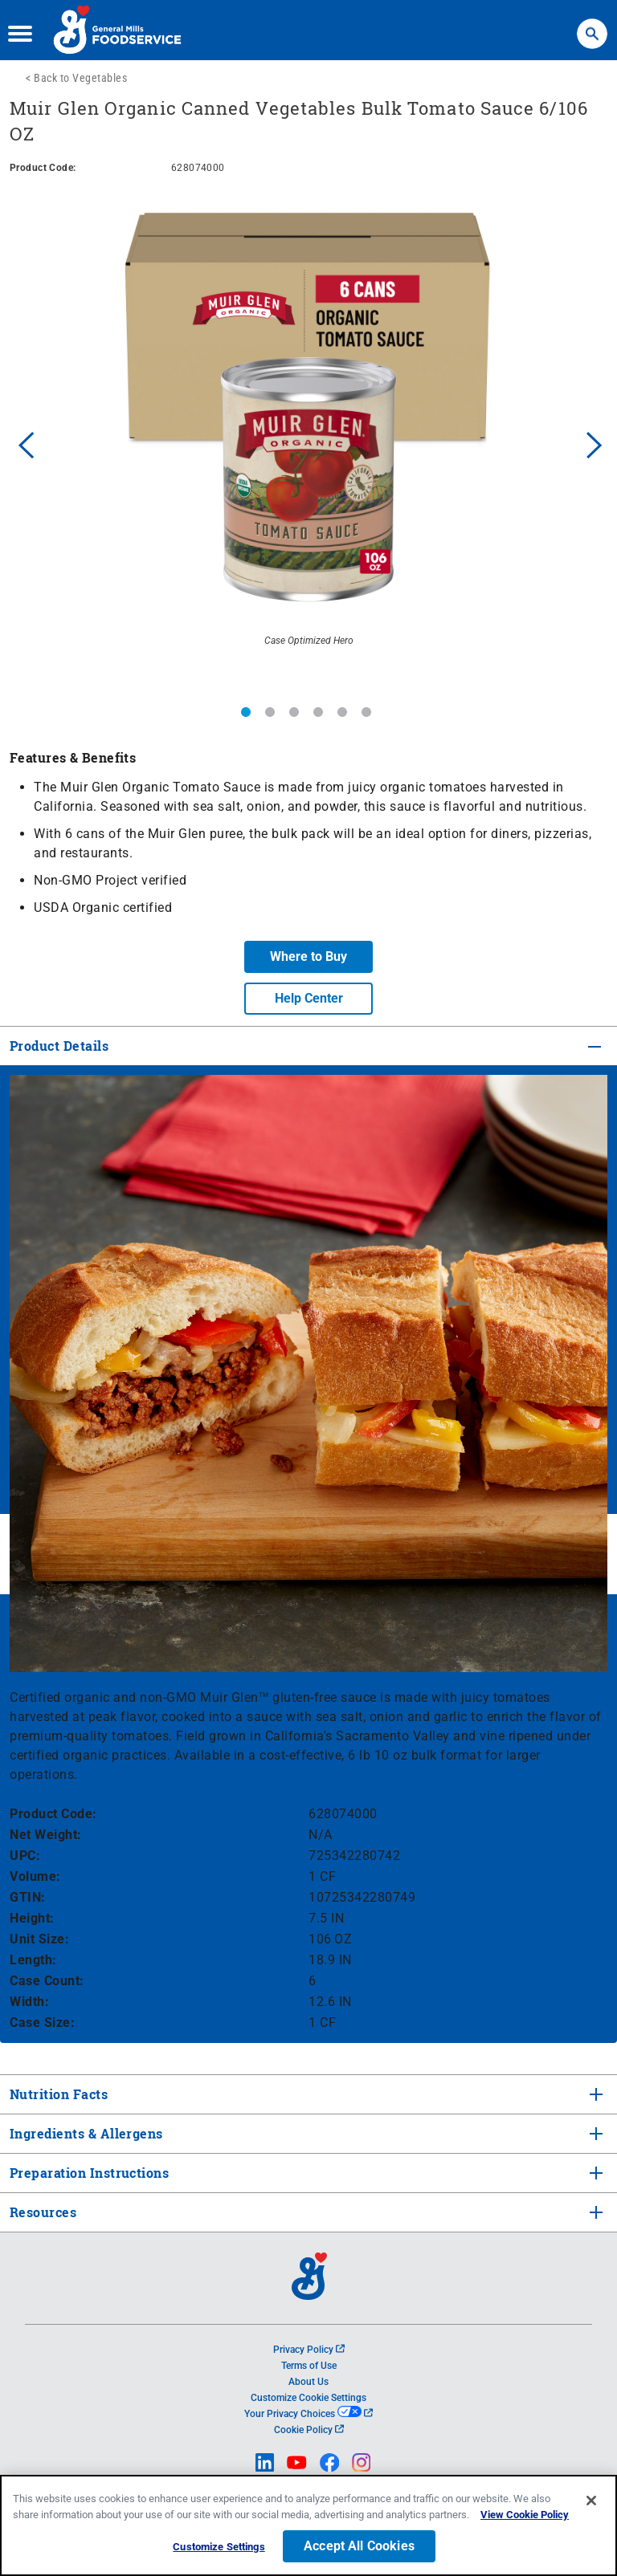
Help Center (309, 998)
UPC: (25, 1855)
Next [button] (594, 443)
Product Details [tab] (59, 1045)
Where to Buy (308, 956)
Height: (32, 1918)
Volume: (35, 1876)
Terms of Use (309, 2365)
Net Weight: (46, 1834)
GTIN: (28, 1897)
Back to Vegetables (80, 77)
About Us (308, 2381)
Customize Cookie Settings (308, 2397)
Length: (33, 1960)
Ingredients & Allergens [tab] (84, 2133)
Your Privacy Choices (308, 2413)
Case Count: (47, 1980)
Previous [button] (22, 443)
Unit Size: (39, 1939)
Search (592, 26)
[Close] (591, 2500)
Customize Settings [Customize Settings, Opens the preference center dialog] (218, 2547)
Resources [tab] (43, 2212)
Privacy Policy (309, 2349)
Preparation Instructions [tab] (87, 2172)
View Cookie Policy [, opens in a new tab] (524, 2515)
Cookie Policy (309, 2430)
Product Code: (53, 1813)
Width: (29, 2001)
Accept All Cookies (359, 2546)
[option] (308, 443)
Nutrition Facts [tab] (57, 2094)
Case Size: (42, 2022)
